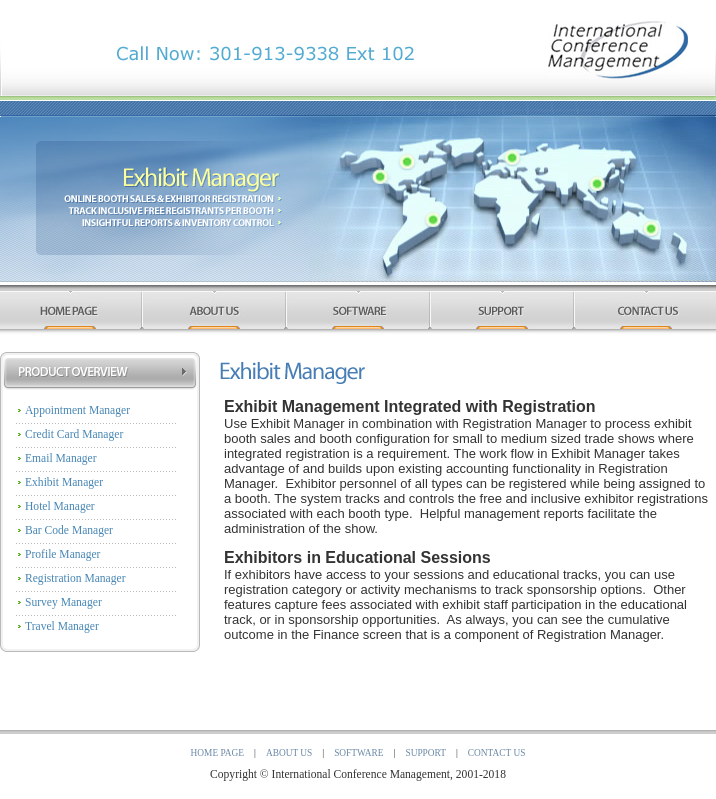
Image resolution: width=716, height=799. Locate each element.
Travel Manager (62, 626)
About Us (289, 753)
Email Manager (61, 458)
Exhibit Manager (64, 482)
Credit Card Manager (74, 434)
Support (425, 753)
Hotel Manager (60, 506)
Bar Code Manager (69, 530)
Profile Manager (62, 554)
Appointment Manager (77, 410)
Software (358, 753)
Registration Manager (75, 578)
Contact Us (497, 753)
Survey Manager (63, 602)
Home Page (217, 753)
